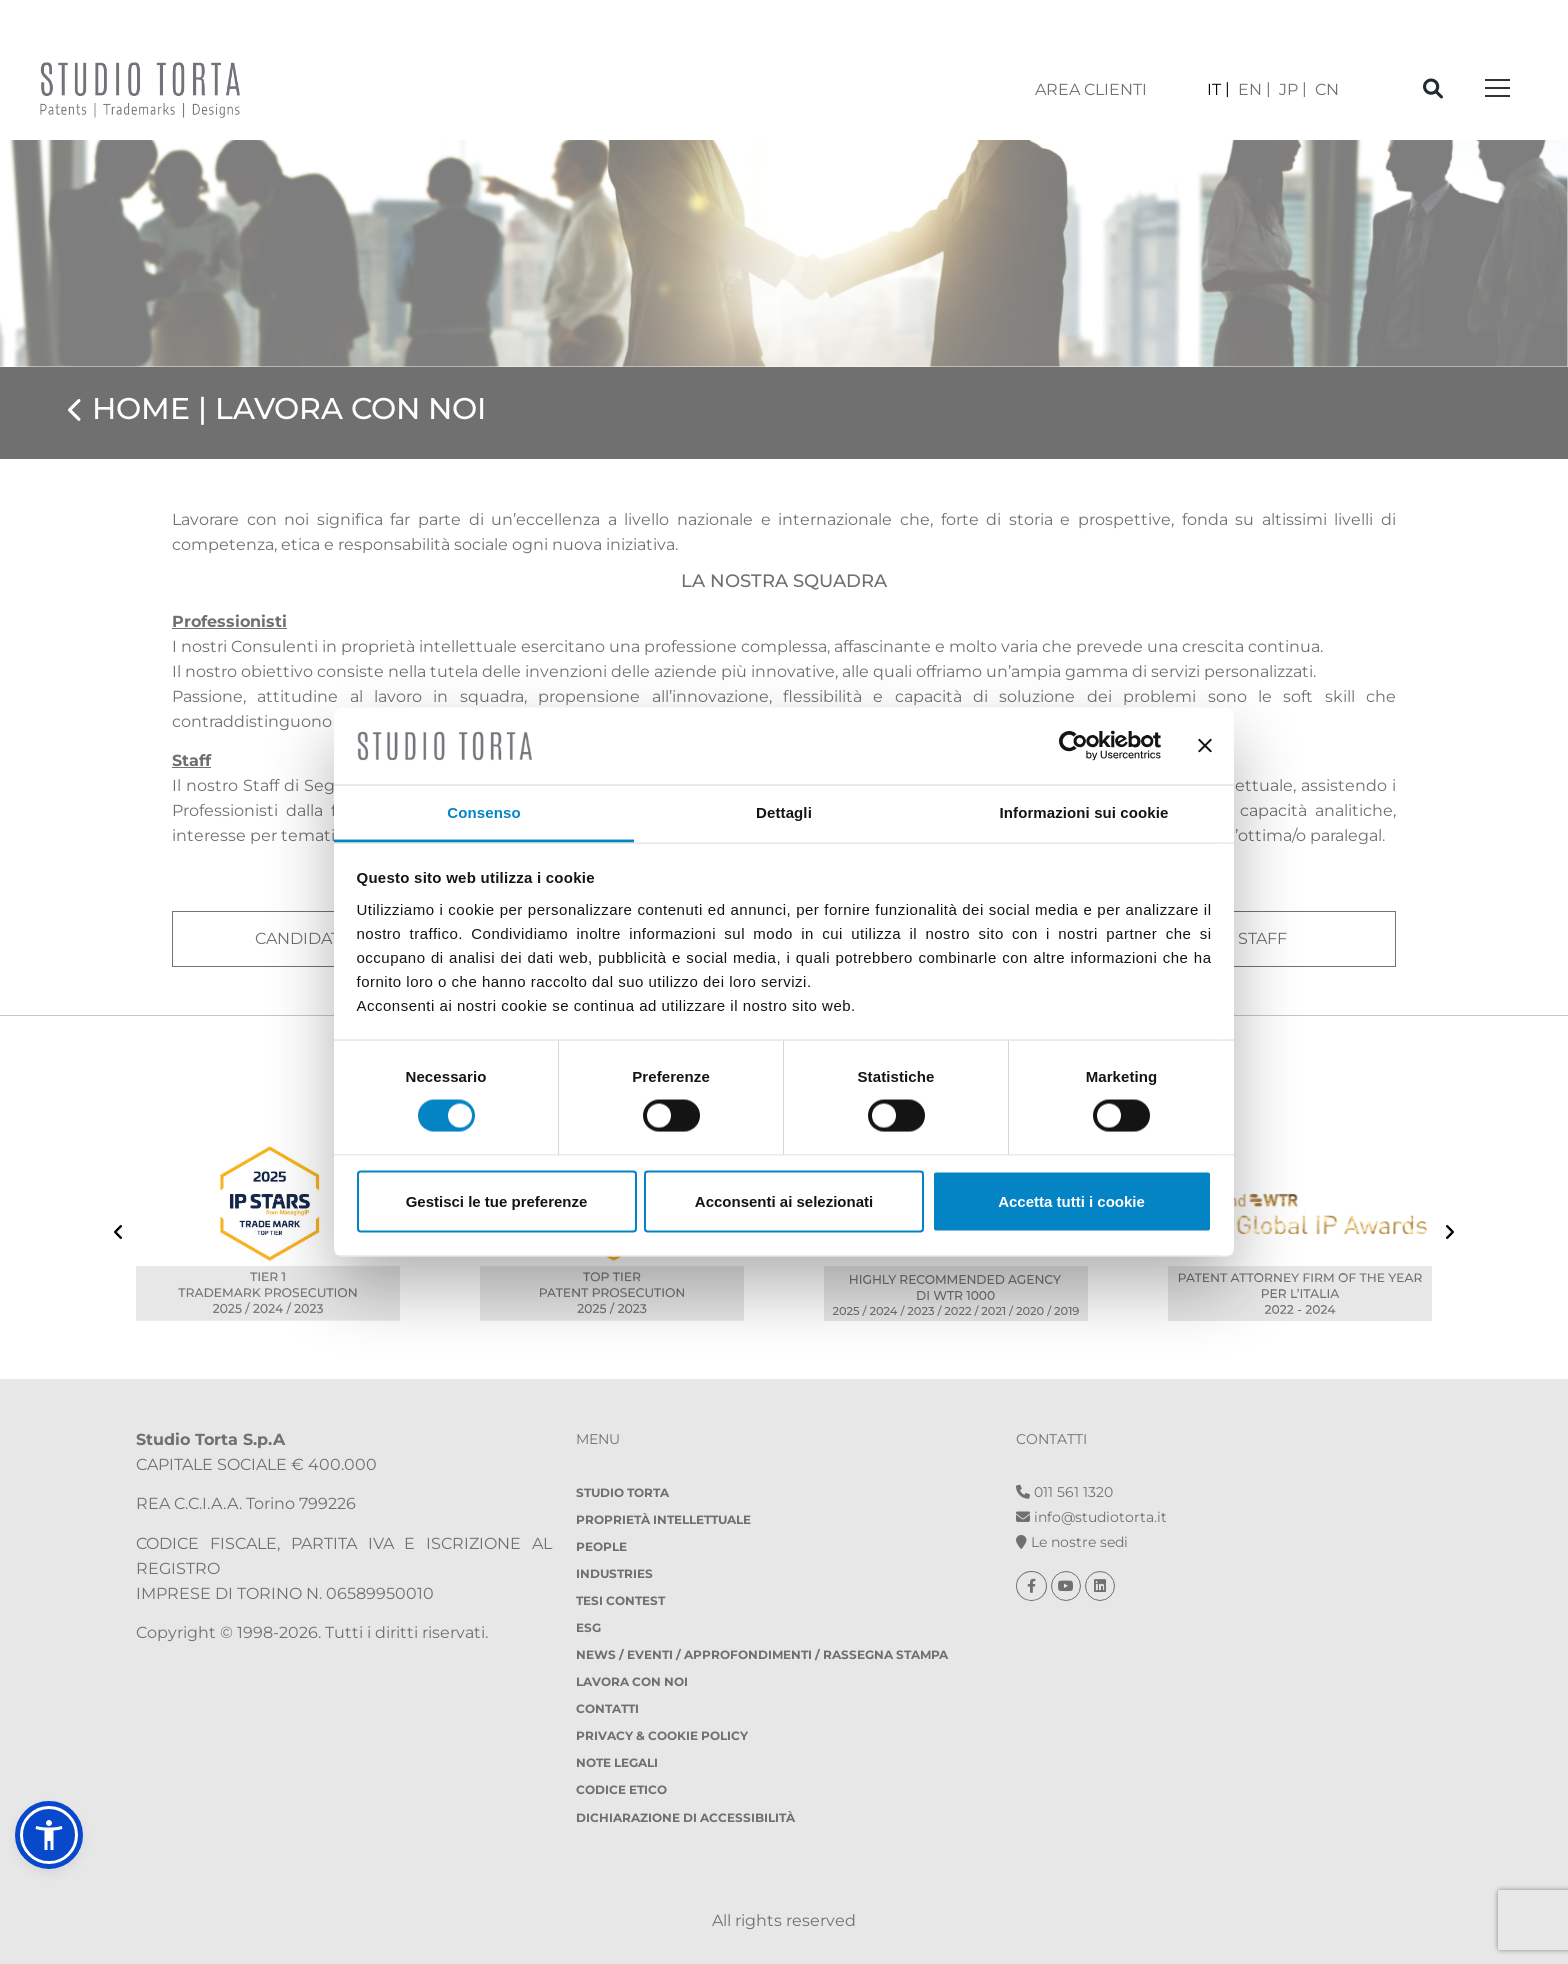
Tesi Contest (620, 1600)
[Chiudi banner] (1205, 746)
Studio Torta (622, 1492)
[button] (49, 1835)
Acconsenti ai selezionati (784, 1200)
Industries (614, 1573)
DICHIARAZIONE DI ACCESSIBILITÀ (685, 1817)
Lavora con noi (632, 1681)
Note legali (617, 1762)
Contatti (607, 1708)
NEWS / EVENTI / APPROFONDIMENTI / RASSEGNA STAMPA (762, 1654)
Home (141, 408)
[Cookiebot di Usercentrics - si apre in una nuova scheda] (1073, 746)
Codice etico (621, 1789)
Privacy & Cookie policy (662, 1735)
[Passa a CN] (1327, 89)
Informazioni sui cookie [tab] (1084, 811)
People (601, 1546)
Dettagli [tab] (784, 811)
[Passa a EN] (1254, 89)
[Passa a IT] (1218, 89)
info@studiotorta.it (1091, 1517)
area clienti (1091, 89)
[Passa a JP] (1293, 89)
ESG (588, 1627)
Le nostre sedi (1072, 1542)
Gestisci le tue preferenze (497, 1200)
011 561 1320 (1064, 1492)
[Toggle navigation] (1497, 89)
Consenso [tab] (483, 811)
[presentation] (118, 1234)
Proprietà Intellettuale (663, 1519)
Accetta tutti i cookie (1071, 1200)
